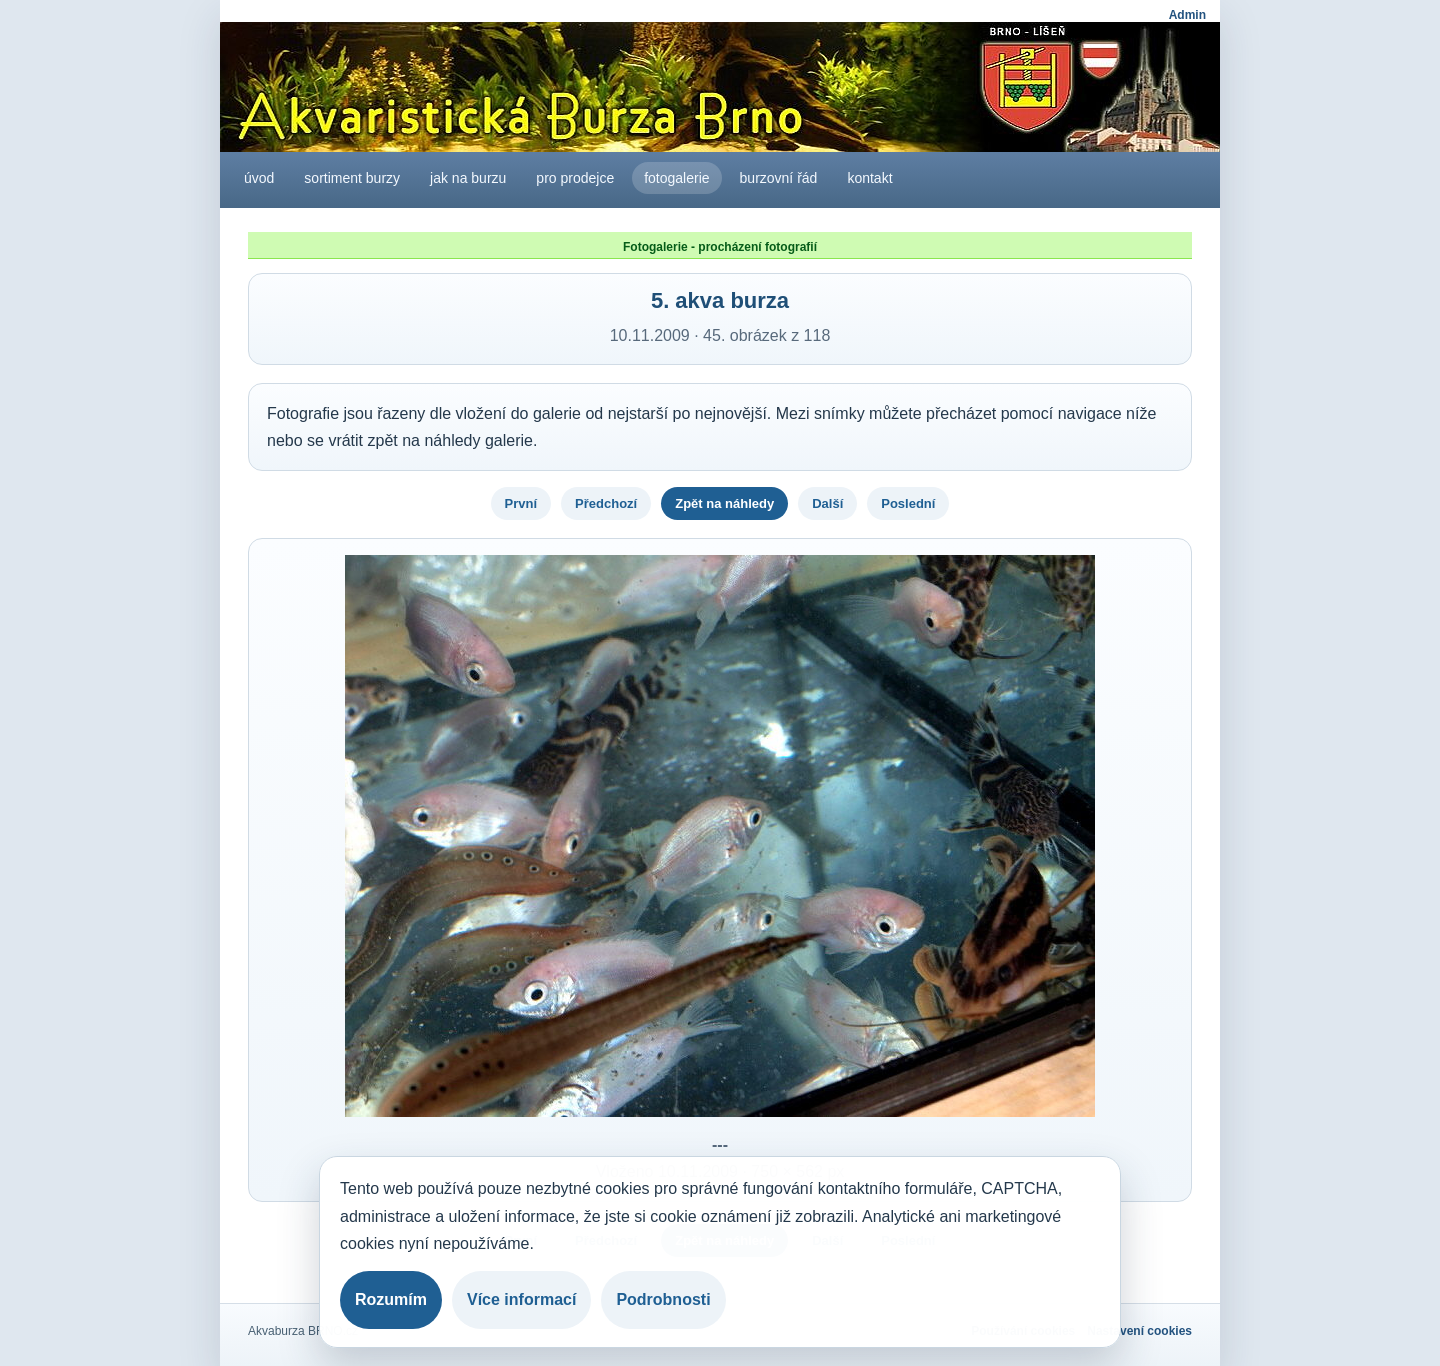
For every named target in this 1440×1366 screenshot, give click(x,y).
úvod (259, 178)
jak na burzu (468, 178)
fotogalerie (676, 178)
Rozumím (391, 1299)
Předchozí (606, 503)
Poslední (908, 503)
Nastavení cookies (1139, 1331)
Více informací (521, 1299)
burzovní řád (779, 178)
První (521, 503)
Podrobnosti (663, 1299)
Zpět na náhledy (724, 503)
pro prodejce (575, 178)
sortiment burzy (352, 178)
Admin (1187, 15)
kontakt (869, 178)
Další (827, 503)
